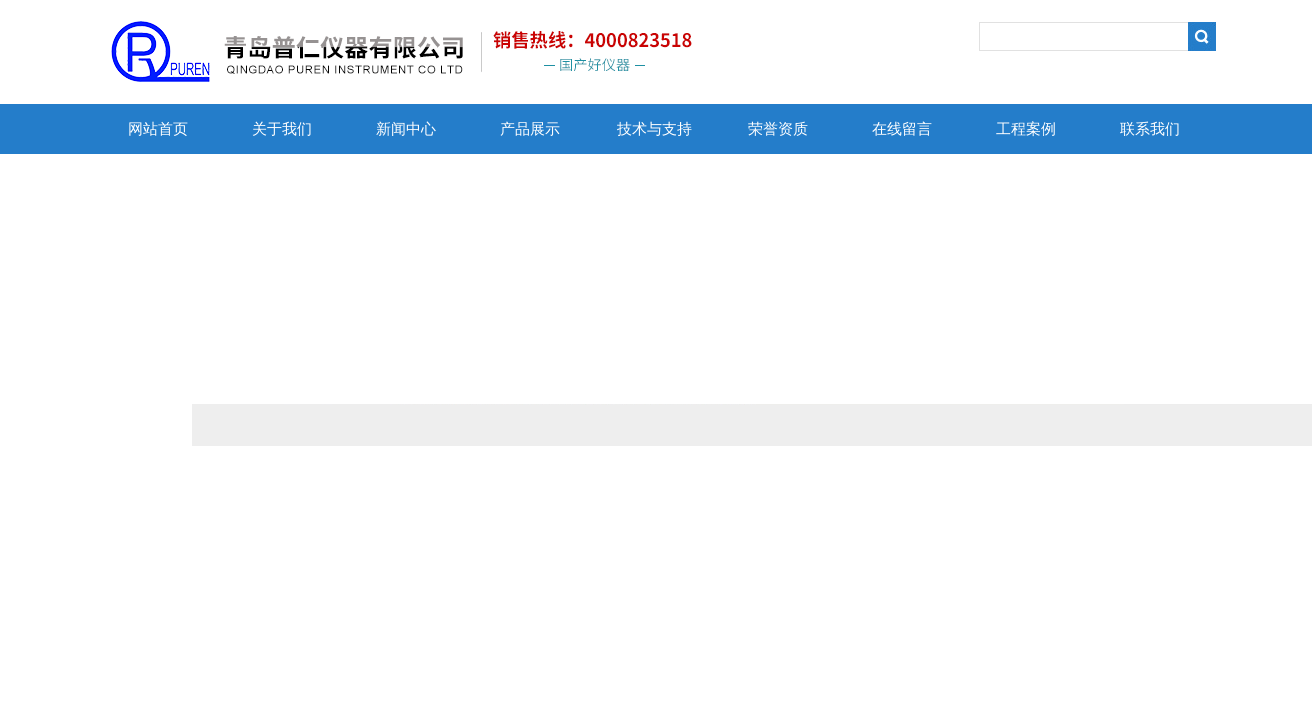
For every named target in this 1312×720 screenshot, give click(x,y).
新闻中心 (406, 129)
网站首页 (158, 129)
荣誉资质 (778, 129)
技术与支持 (654, 129)
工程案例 (1026, 129)
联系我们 (1150, 129)
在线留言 (902, 129)
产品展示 (530, 129)
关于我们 (282, 129)
